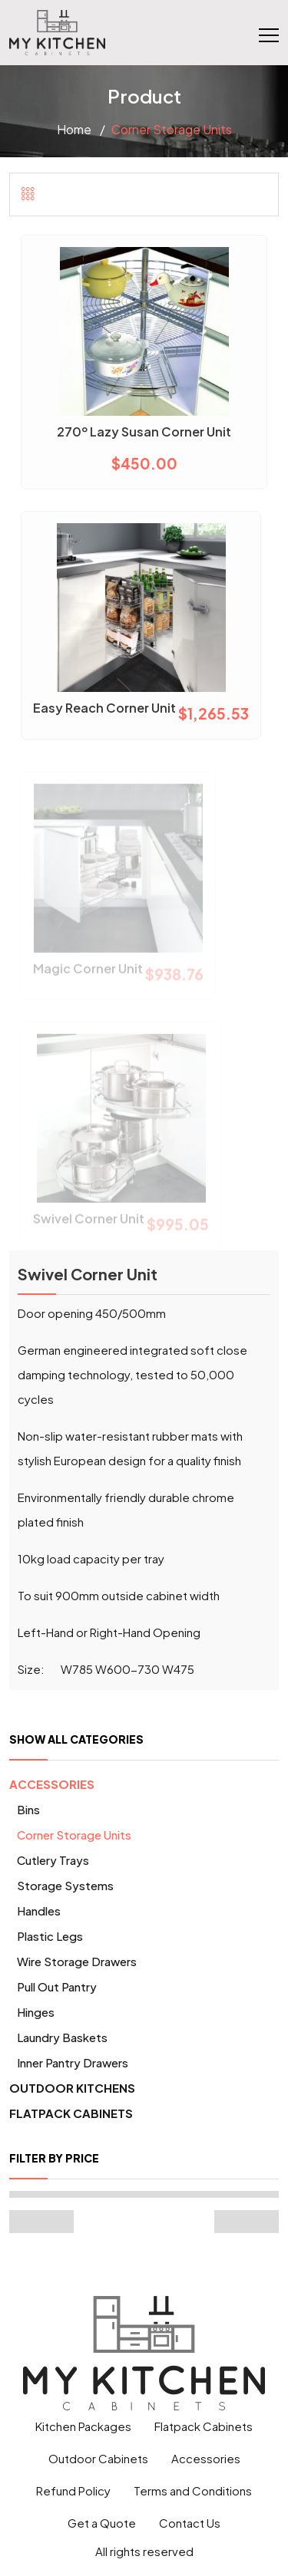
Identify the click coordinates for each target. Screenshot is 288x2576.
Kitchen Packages (83, 2426)
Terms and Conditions (193, 2490)
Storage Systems (65, 1885)
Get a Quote (102, 2522)
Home (74, 129)
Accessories (51, 1784)
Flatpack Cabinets (71, 2113)
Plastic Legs (50, 1936)
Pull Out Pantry (57, 1986)
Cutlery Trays (53, 1860)
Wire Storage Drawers (77, 1961)
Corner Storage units (74, 1834)
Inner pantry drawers (72, 2062)
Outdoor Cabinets (98, 2458)
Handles (39, 1910)
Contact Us (189, 2522)
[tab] (28, 193)
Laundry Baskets (62, 2037)
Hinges (36, 2011)
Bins (28, 1809)
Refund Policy (73, 2490)
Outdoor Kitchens (72, 2087)
